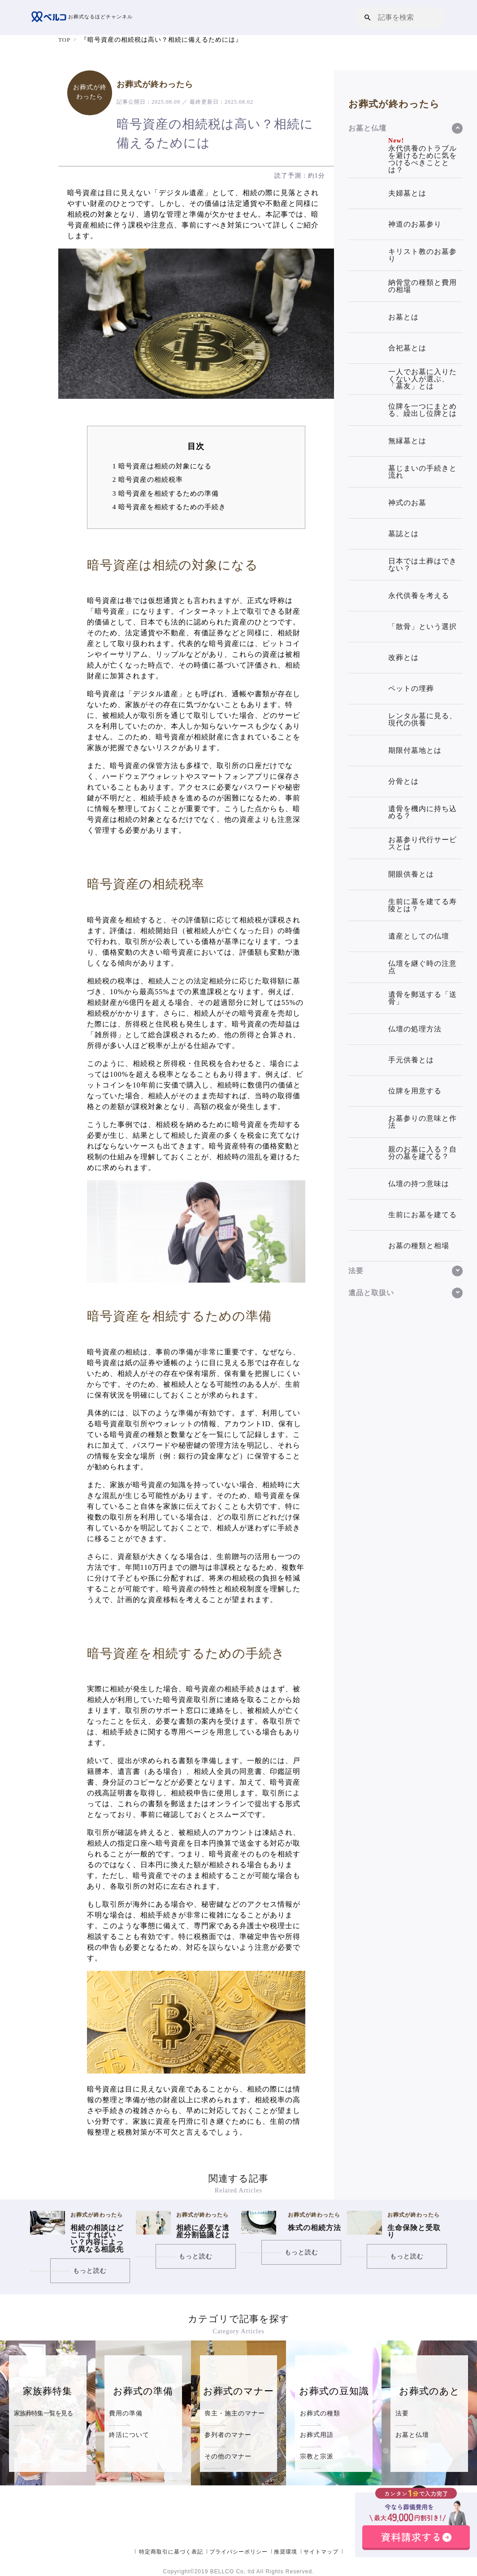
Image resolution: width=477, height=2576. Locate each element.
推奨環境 (285, 2551)
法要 (402, 2413)
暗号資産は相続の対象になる (162, 466)
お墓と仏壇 (412, 2434)
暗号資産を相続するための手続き (169, 507)
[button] (368, 17)
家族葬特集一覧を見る (43, 2413)
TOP (64, 39)
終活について (129, 2434)
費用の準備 (126, 2413)
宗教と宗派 (317, 2456)
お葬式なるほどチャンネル (84, 17)
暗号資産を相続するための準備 (166, 493)
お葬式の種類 (320, 2413)
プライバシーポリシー (238, 2551)
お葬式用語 (317, 2434)
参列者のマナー (228, 2434)
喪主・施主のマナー (234, 2413)
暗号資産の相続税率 (148, 479)
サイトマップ (321, 2551)
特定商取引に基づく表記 (171, 2551)
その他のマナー (228, 2456)
